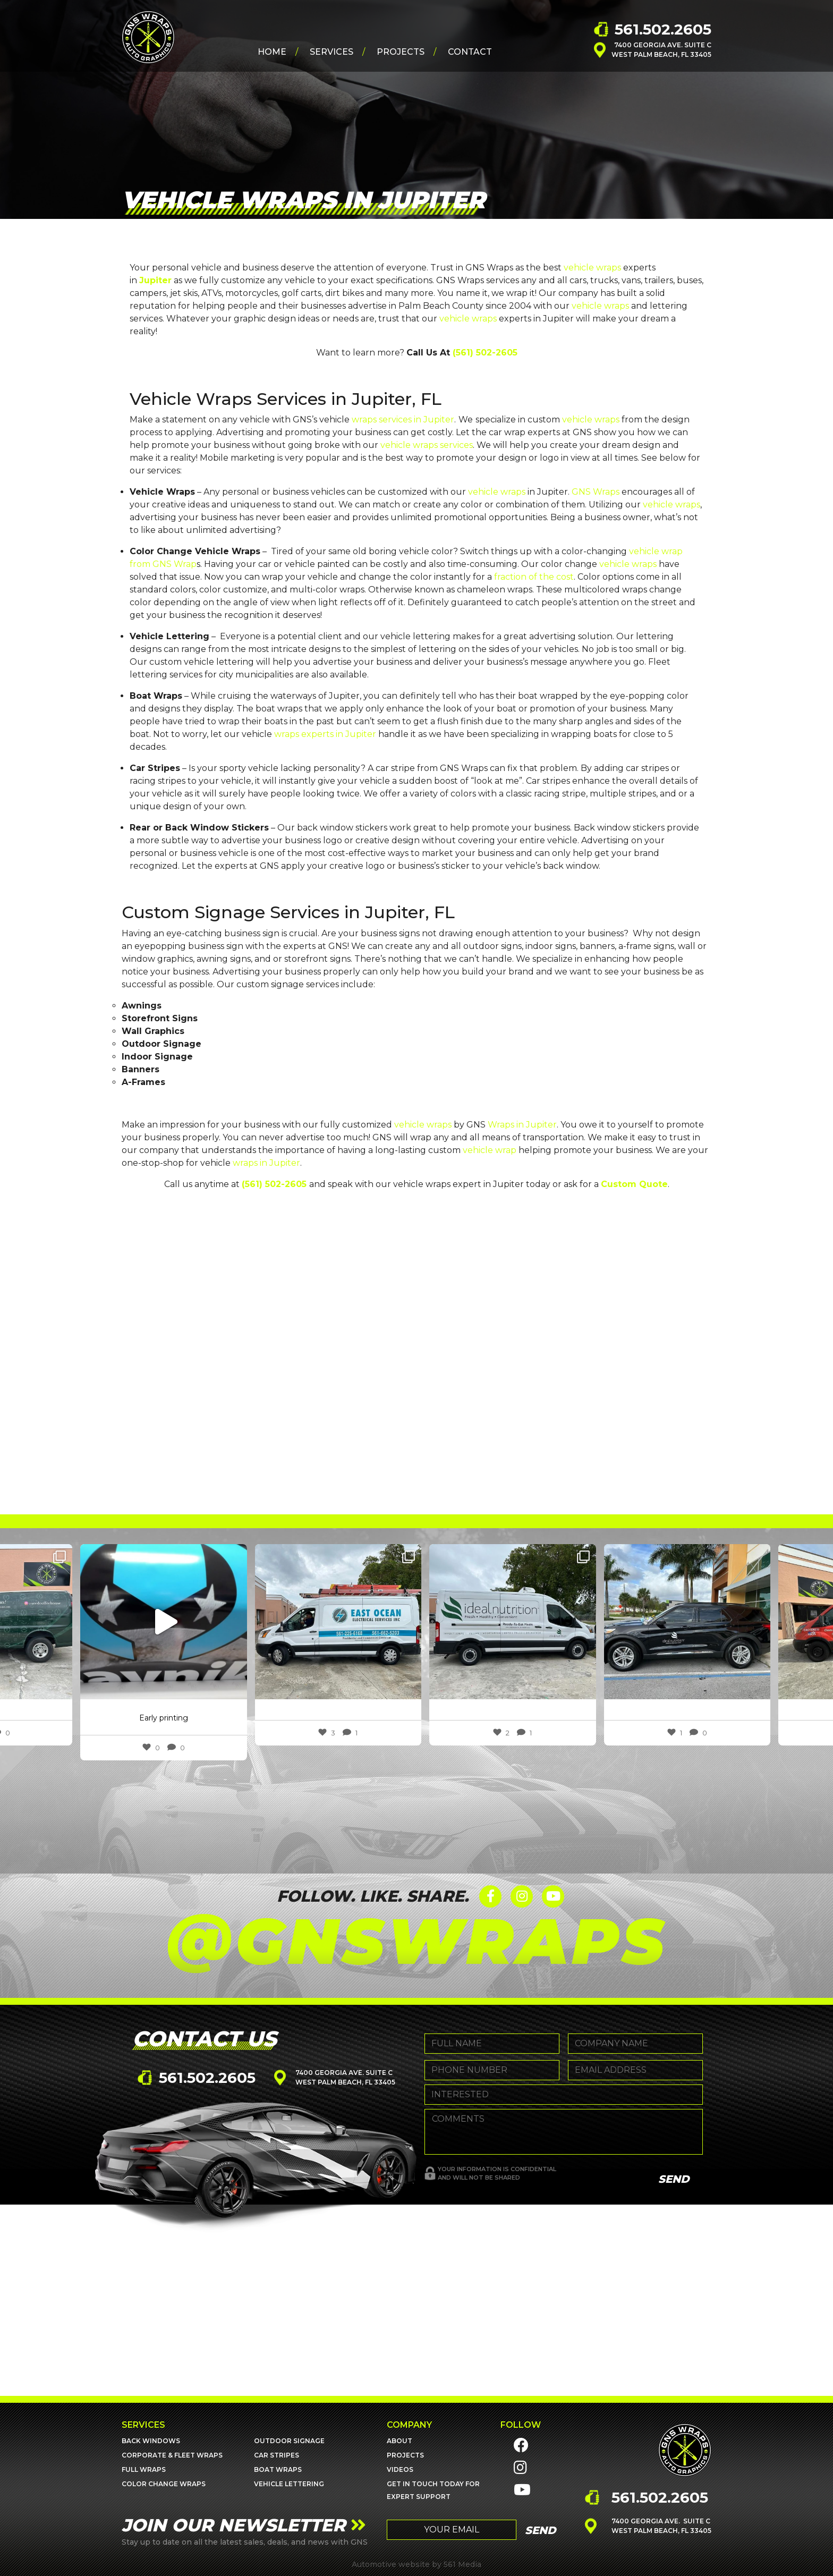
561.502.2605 (663, 31)
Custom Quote (634, 1184)
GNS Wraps (595, 492)
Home (272, 54)
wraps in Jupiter (266, 1163)
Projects (400, 54)
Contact (470, 54)
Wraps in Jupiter (522, 1125)
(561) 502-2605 (485, 353)
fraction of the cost (534, 577)
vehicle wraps (592, 267)
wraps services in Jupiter (403, 419)
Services (331, 54)
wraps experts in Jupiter (325, 734)
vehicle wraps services (426, 445)
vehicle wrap (489, 1150)
